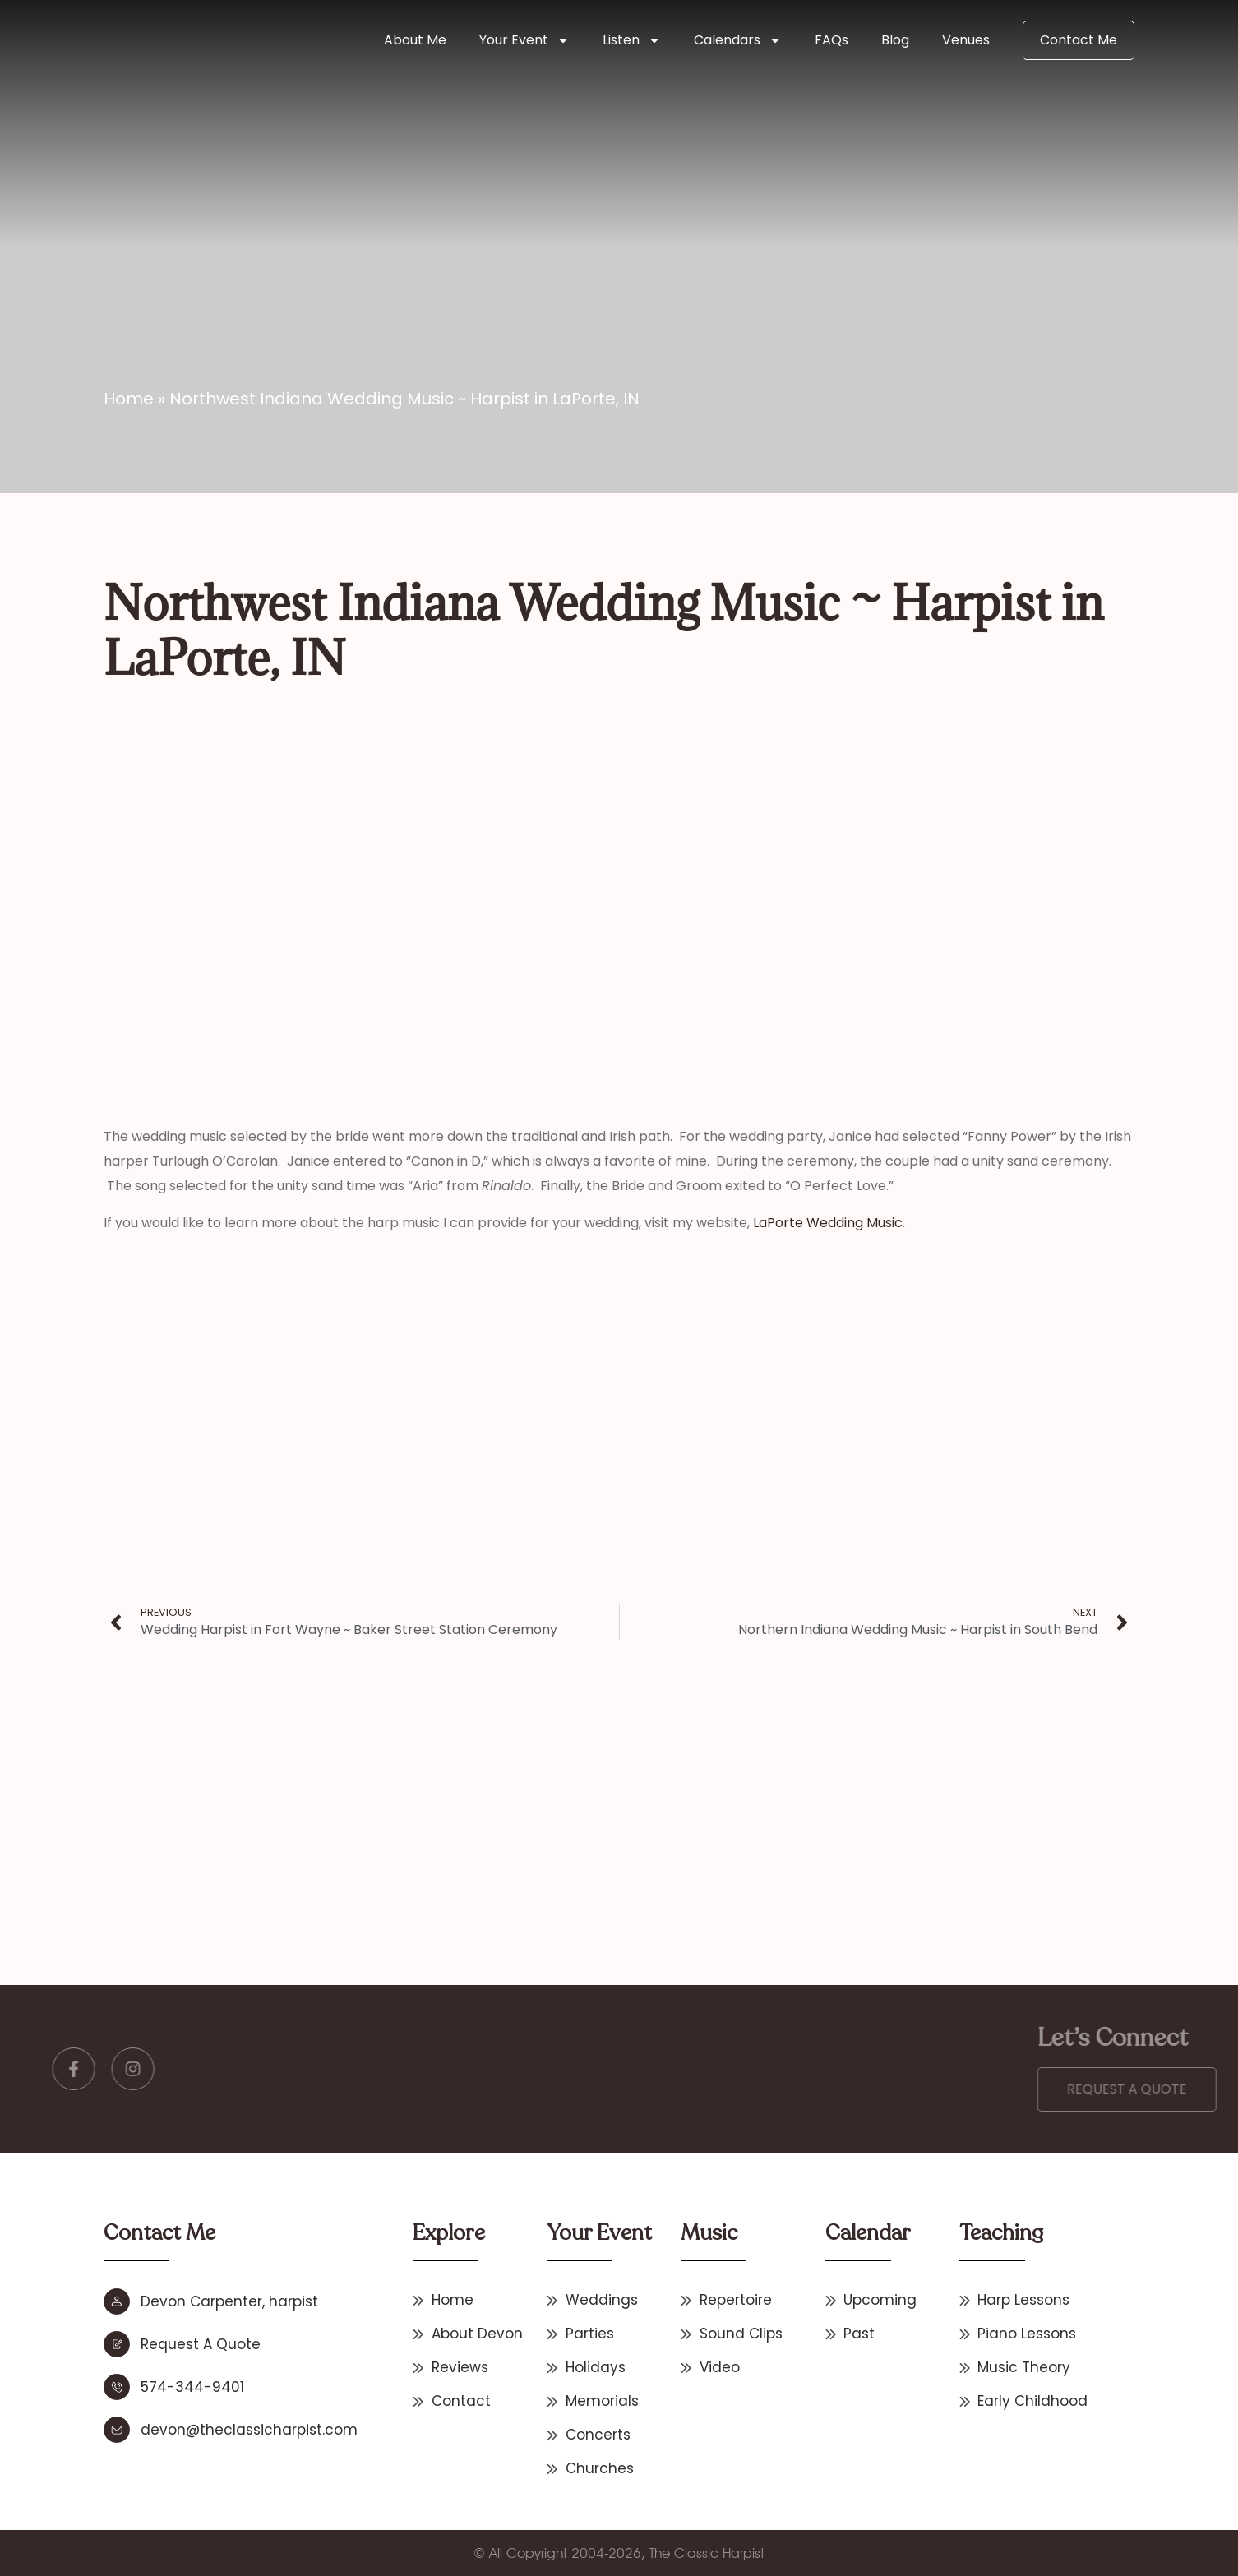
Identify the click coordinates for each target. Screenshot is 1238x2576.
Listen (632, 40)
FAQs (831, 39)
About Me (415, 39)
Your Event (524, 40)
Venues (966, 39)
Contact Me (1078, 39)
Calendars (738, 40)
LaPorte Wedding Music (828, 1222)
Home (129, 398)
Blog (895, 39)
